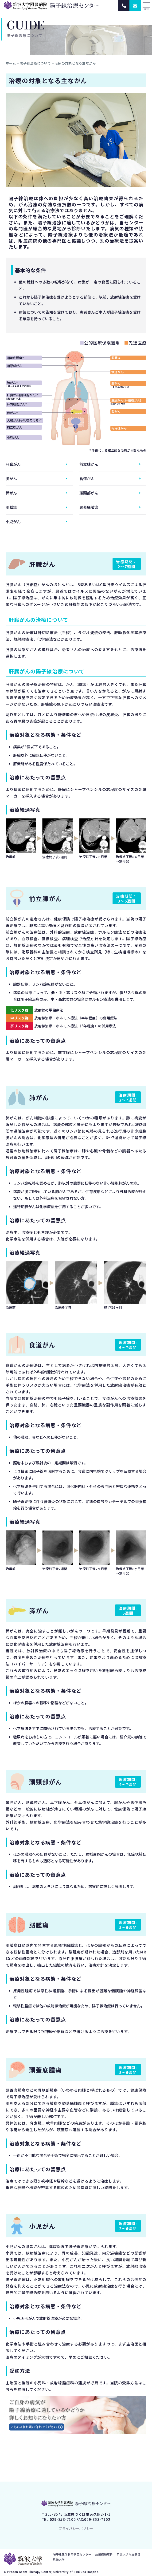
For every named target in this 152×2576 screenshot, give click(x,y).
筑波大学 (59, 2559)
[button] (123, 5)
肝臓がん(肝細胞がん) (23, 395)
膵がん (12, 413)
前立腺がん (14, 427)
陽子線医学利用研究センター (72, 2554)
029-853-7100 (63, 2519)
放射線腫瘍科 (104, 2554)
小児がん (13, 437)
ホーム (11, 63)
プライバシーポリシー (76, 2528)
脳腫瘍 (116, 358)
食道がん (117, 372)
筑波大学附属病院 (128, 2554)
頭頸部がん (14, 366)
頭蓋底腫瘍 (15, 358)
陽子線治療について (35, 63)
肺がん (12, 383)
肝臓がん (13, 464)
